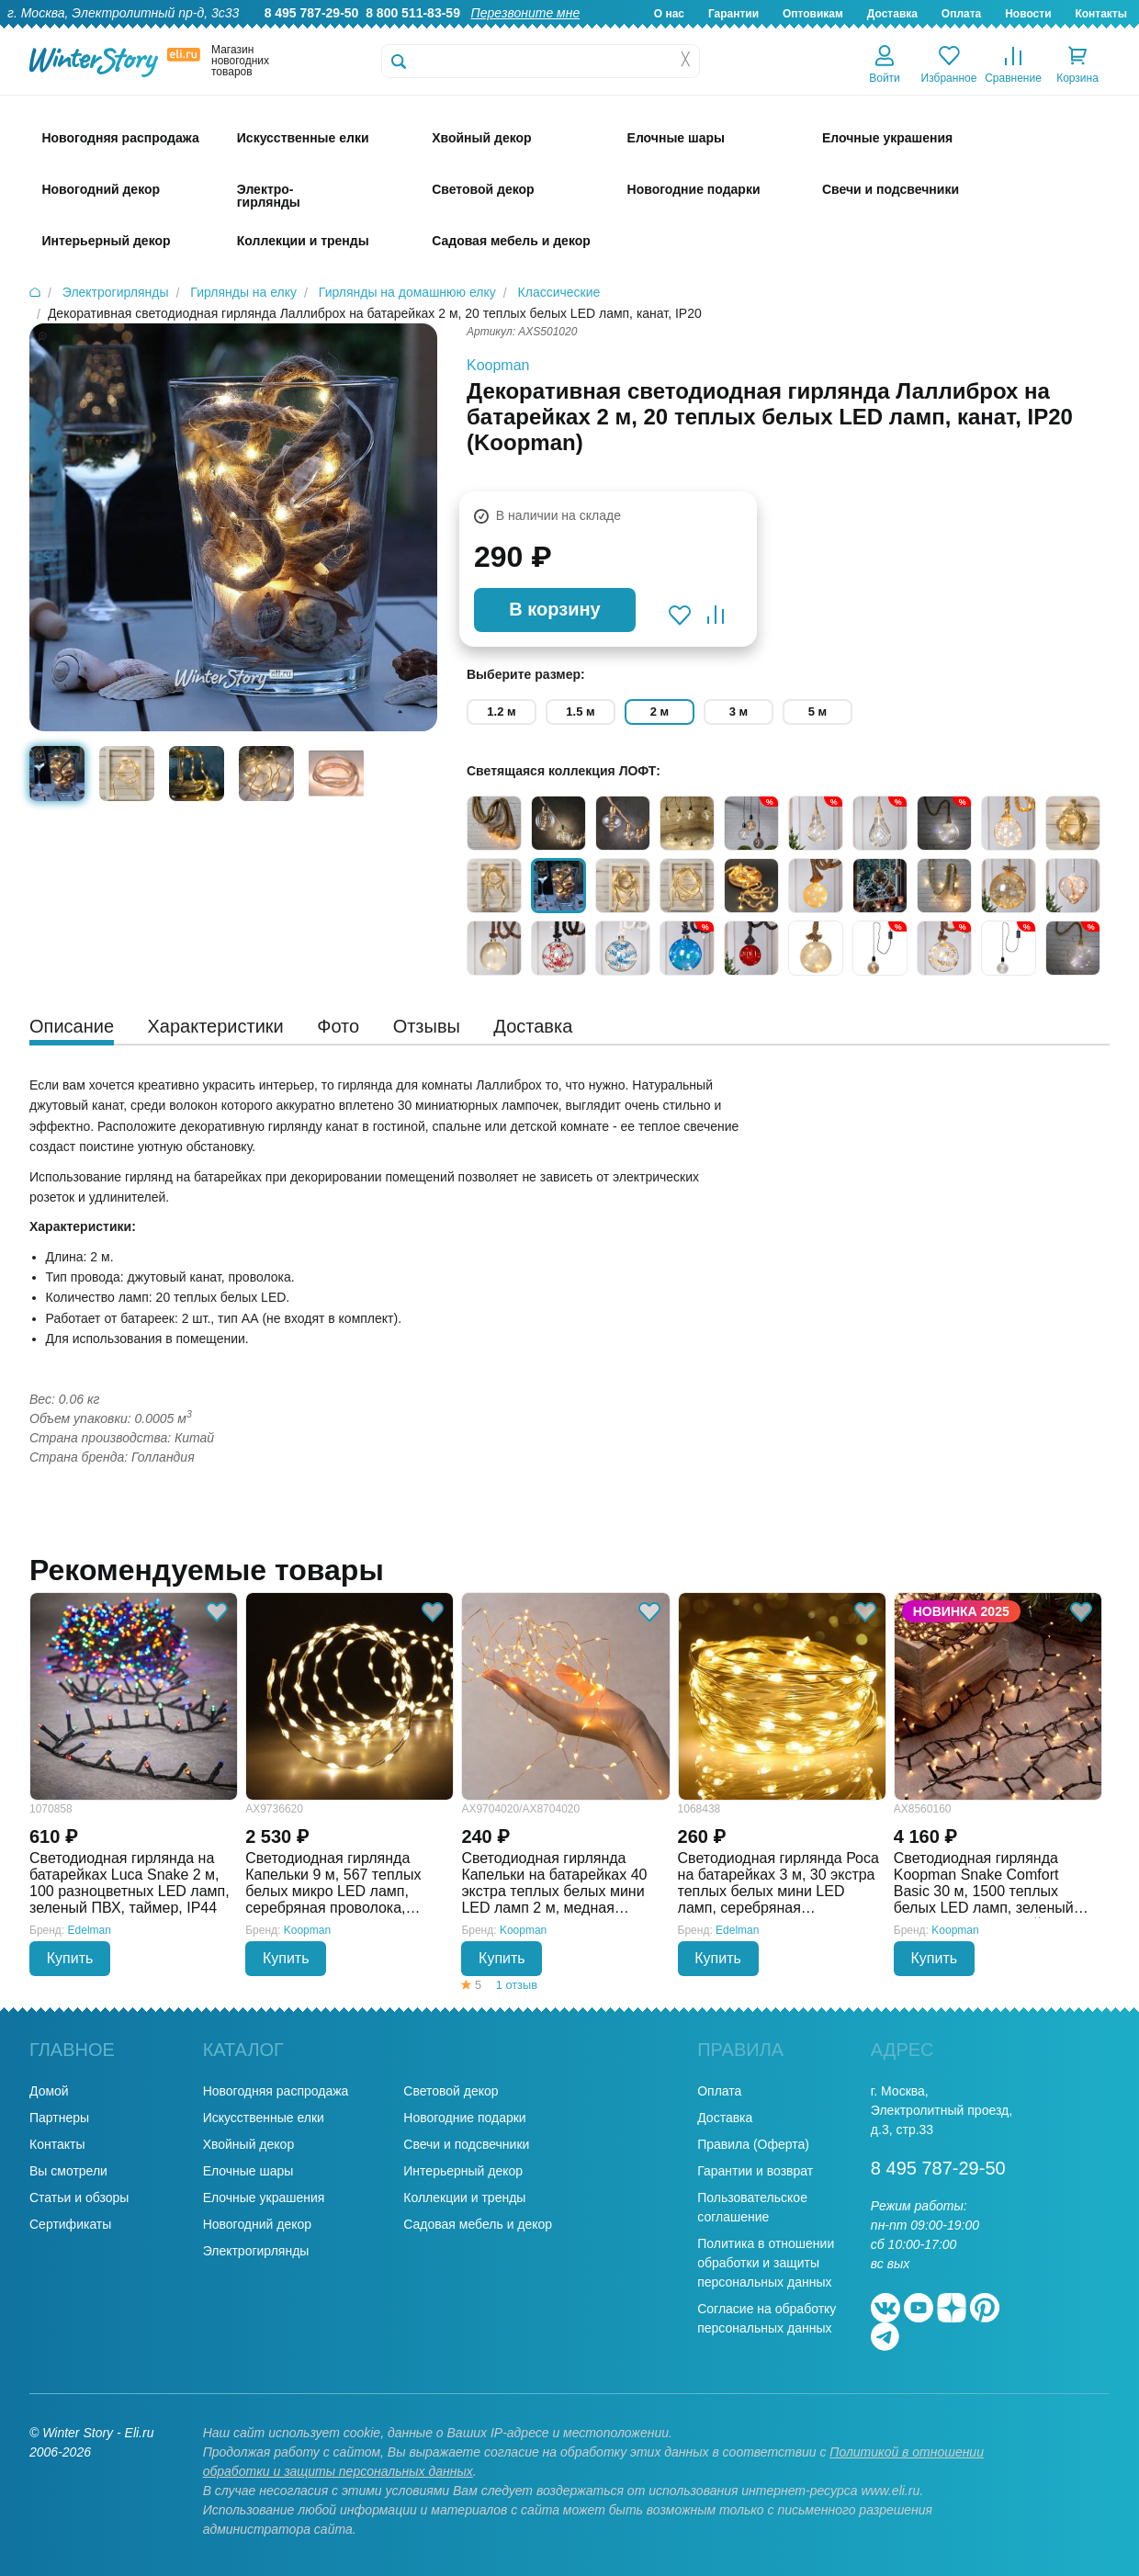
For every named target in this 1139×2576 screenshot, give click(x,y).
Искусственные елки (263, 2117)
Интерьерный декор (463, 2171)
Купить (70, 1958)
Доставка (892, 13)
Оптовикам (813, 13)
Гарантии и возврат (755, 2171)
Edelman (89, 1930)
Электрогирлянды (256, 2250)
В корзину (554, 609)
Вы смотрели (68, 2171)
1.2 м (501, 711)
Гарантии (733, 13)
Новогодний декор (257, 2224)
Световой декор (450, 2091)
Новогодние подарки (464, 2117)
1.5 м (580, 711)
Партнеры (59, 2117)
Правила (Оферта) (753, 2144)
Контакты (1101, 13)
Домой (49, 2091)
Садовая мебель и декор (477, 2224)
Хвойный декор (249, 2144)
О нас (669, 13)
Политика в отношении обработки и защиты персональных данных (765, 2262)
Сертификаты (70, 2224)
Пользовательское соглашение (752, 2207)
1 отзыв (516, 1985)
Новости (1028, 13)
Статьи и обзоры (79, 2197)
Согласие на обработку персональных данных (766, 2318)
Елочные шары (248, 2171)
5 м (817, 711)
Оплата (961, 13)
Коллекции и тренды (464, 2197)
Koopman (498, 365)
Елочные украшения (264, 2197)
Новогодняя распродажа (276, 2091)
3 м (738, 711)
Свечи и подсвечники (466, 2144)
